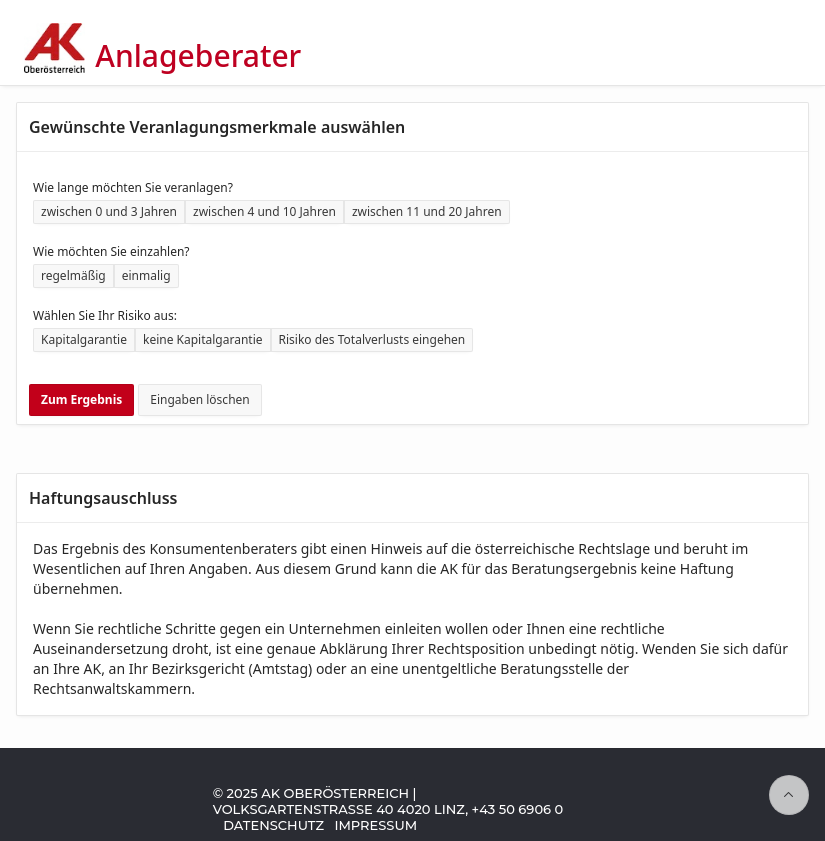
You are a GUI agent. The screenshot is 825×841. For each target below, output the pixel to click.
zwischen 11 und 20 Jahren (427, 211)
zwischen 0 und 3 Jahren (109, 211)
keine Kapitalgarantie (203, 339)
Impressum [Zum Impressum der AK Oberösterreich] (375, 825)
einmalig (146, 275)
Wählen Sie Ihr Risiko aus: (105, 315)
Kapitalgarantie (84, 339)
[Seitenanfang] (789, 795)
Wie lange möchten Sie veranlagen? (133, 187)
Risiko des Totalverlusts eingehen (372, 339)
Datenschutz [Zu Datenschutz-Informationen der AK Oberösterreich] (273, 825)
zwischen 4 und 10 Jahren (264, 211)
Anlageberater (198, 56)
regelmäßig (73, 275)
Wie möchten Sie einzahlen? (111, 251)
